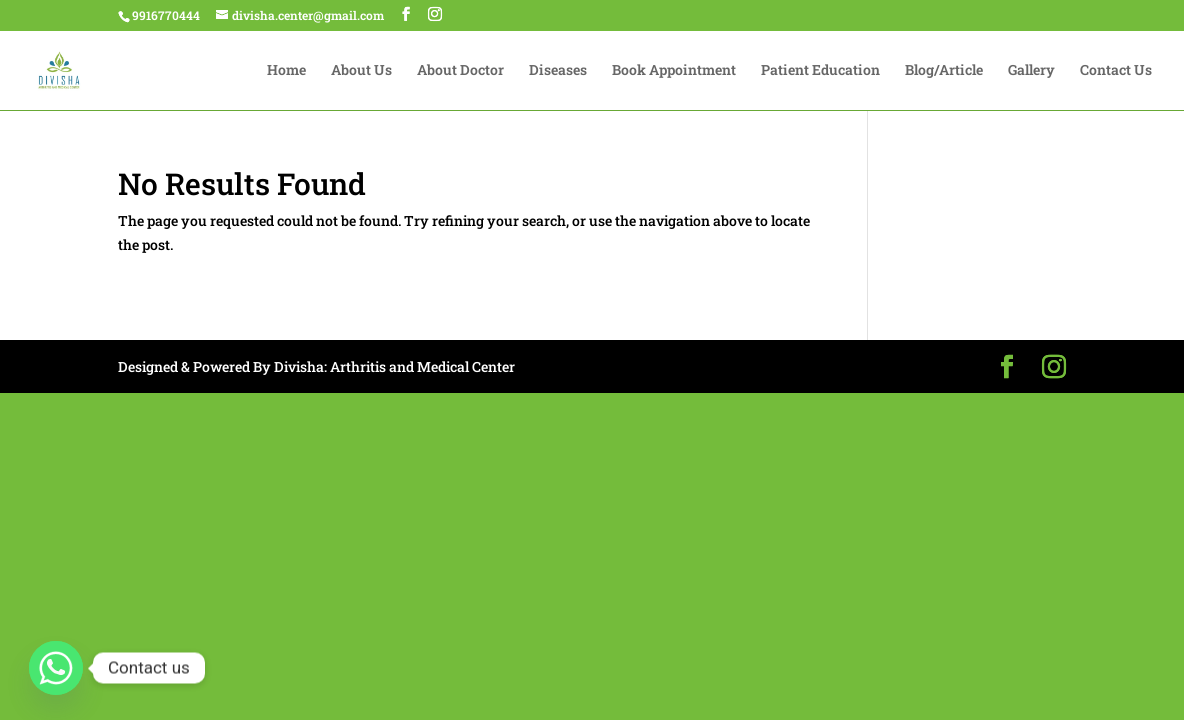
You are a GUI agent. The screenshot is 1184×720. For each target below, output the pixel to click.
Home (286, 71)
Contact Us (1116, 71)
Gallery (1031, 71)
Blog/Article (944, 71)
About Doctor (460, 71)
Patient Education (820, 71)
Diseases (558, 71)
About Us (361, 71)
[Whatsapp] (56, 668)
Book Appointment (674, 71)
